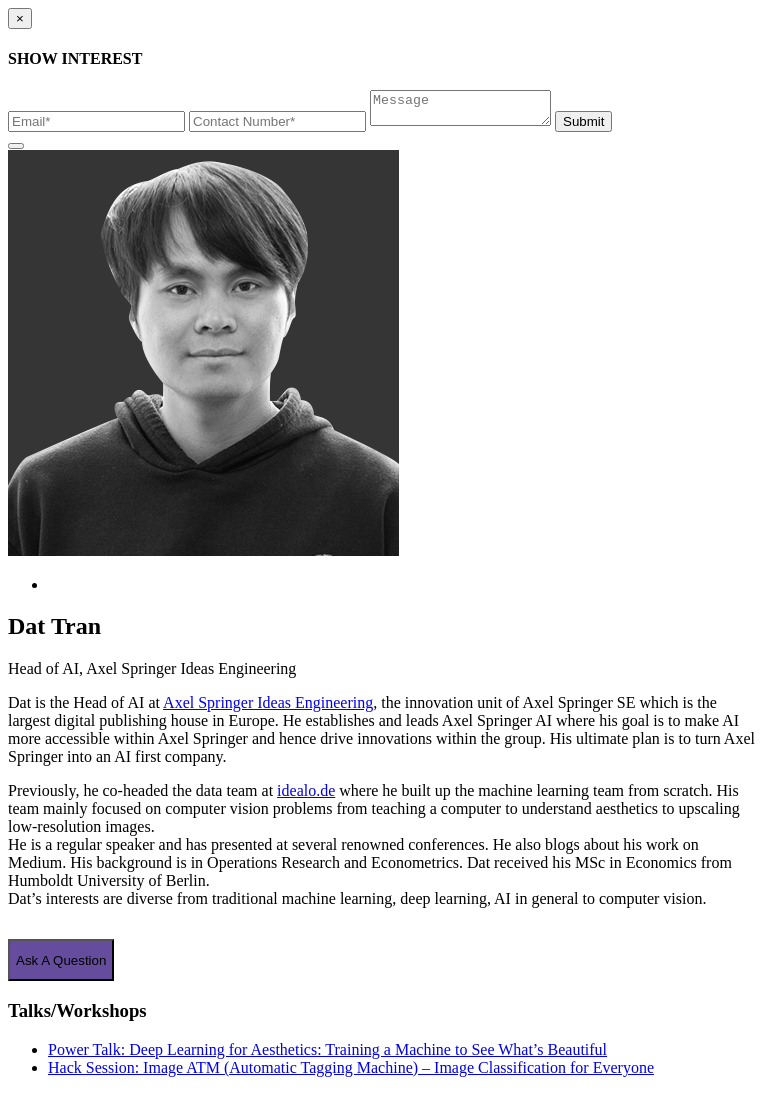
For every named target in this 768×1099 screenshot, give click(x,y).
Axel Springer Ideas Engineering (268, 708)
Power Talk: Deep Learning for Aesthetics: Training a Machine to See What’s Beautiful (327, 1055)
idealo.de (306, 796)
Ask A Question (61, 966)
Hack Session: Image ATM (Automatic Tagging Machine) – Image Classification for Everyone (351, 1073)
